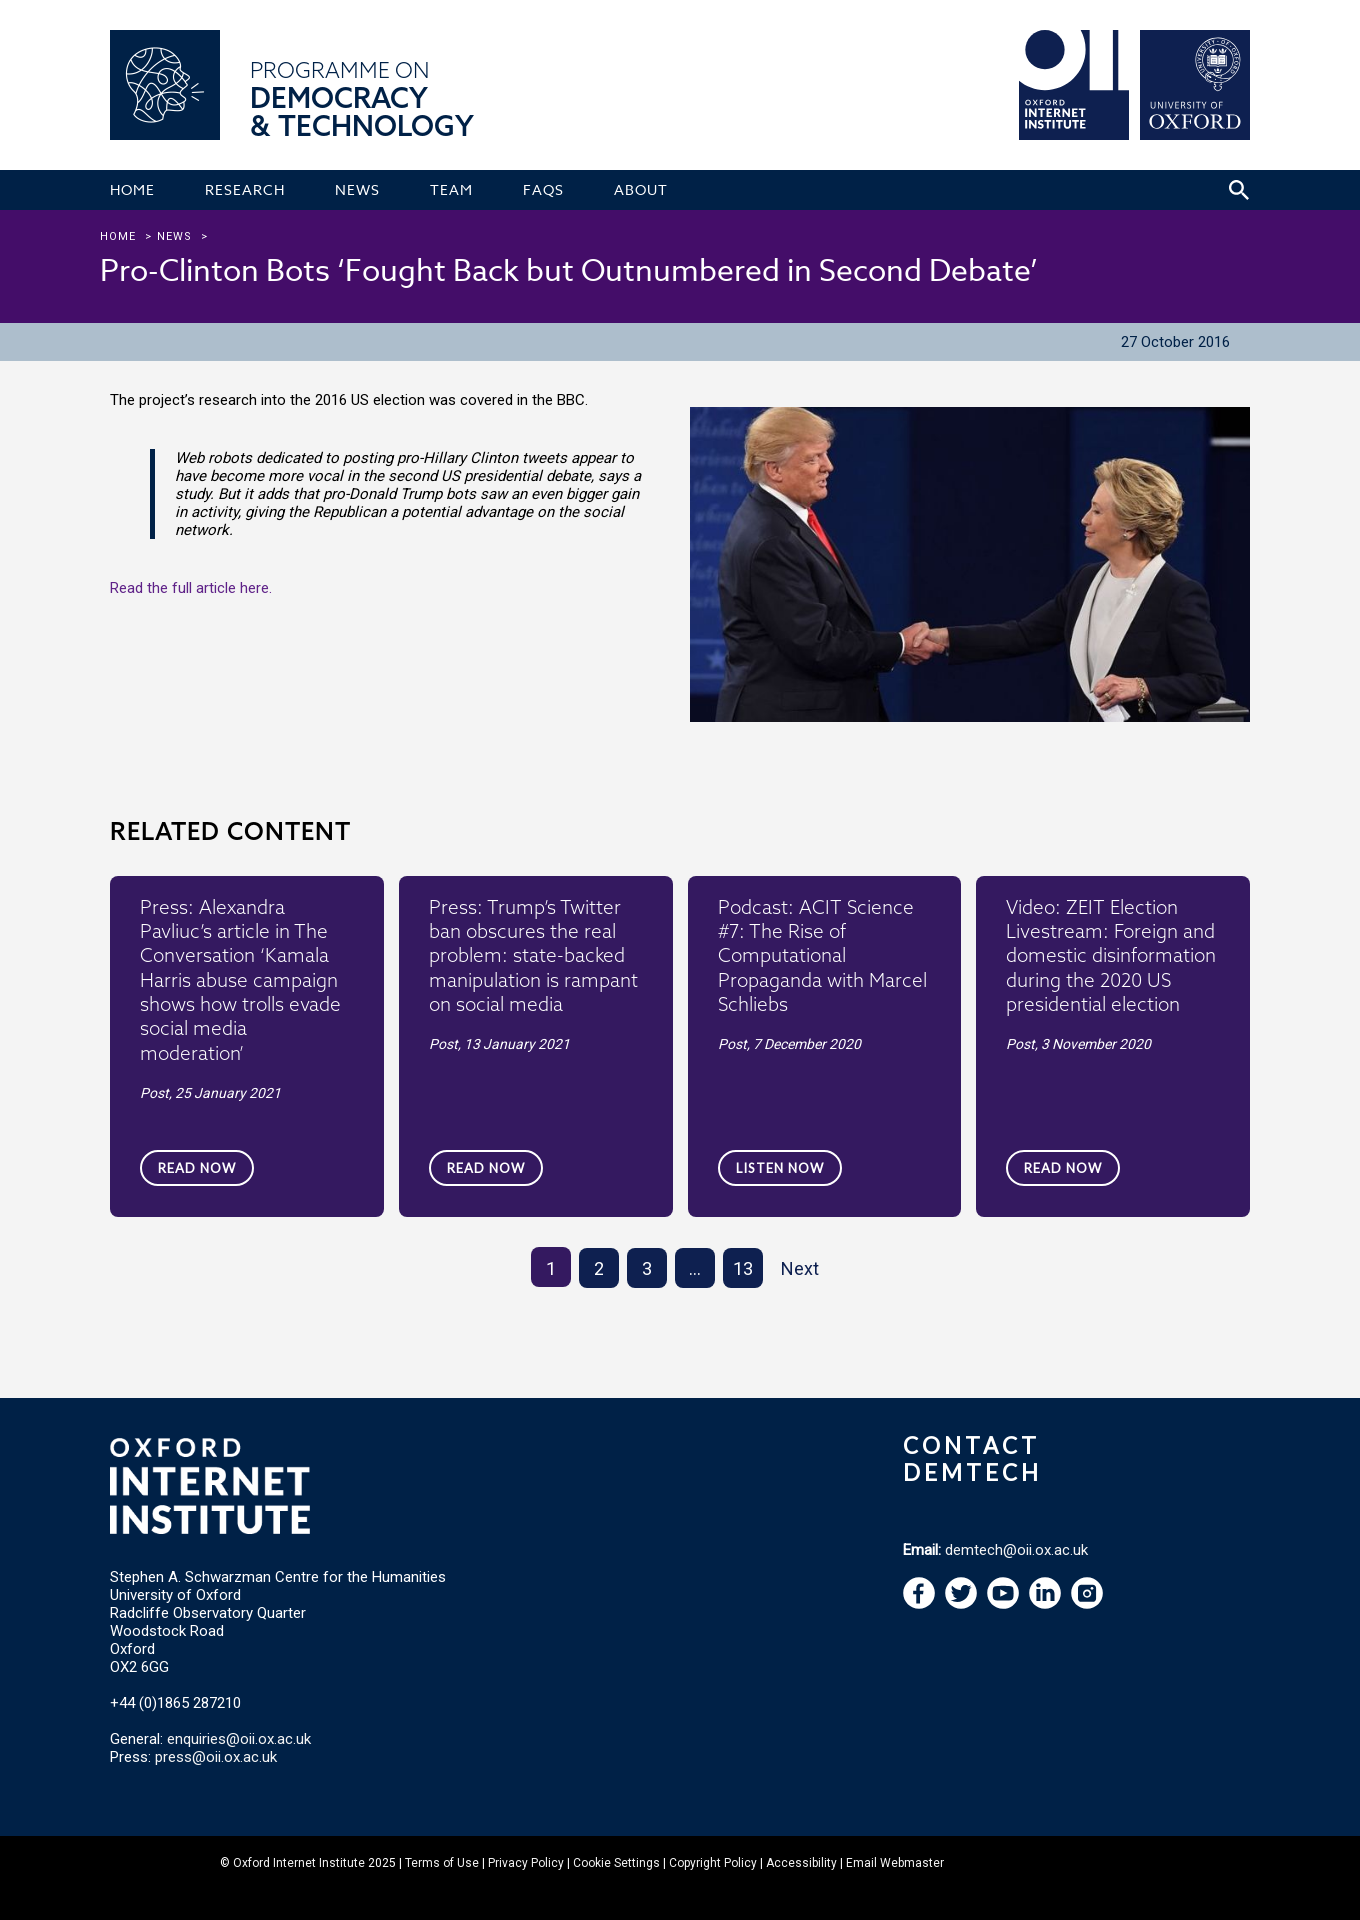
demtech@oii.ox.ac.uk (1016, 1550)
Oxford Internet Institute (299, 1863)
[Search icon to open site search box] (1239, 190)
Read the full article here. (191, 588)
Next (800, 1268)
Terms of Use (442, 1863)
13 (743, 1268)
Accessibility (801, 1863)
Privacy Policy (526, 1863)
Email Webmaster (895, 1863)
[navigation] (1003, 1604)
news (174, 236)
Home (118, 236)
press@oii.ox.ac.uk (216, 1757)
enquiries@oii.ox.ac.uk (239, 1739)
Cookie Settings (616, 1863)
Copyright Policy (713, 1863)
